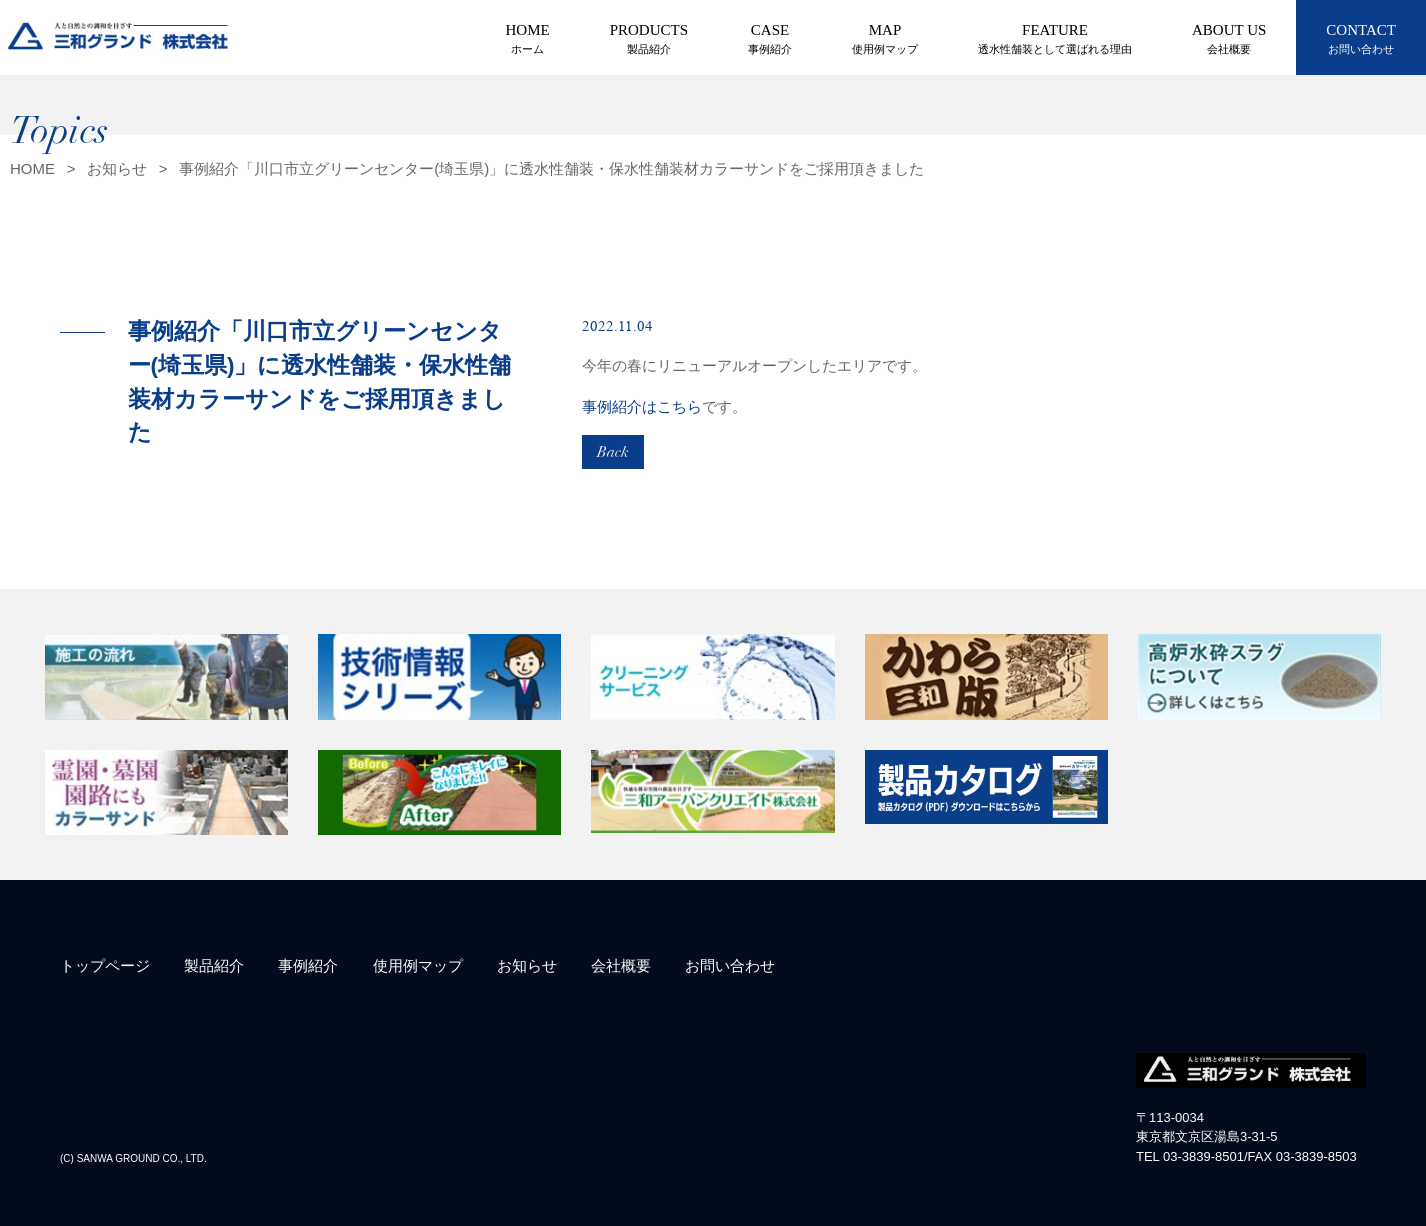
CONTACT (1361, 40)
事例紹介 (308, 965)
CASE (770, 40)
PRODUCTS (649, 40)
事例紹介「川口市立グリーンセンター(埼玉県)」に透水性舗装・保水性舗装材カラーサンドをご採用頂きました (551, 168)
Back (613, 452)
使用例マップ (418, 965)
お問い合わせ (730, 965)
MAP (885, 40)
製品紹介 (214, 965)
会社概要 (621, 965)
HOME (528, 40)
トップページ (105, 965)
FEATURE (1055, 40)
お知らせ (117, 168)
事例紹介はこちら (642, 406)
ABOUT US (1229, 40)
